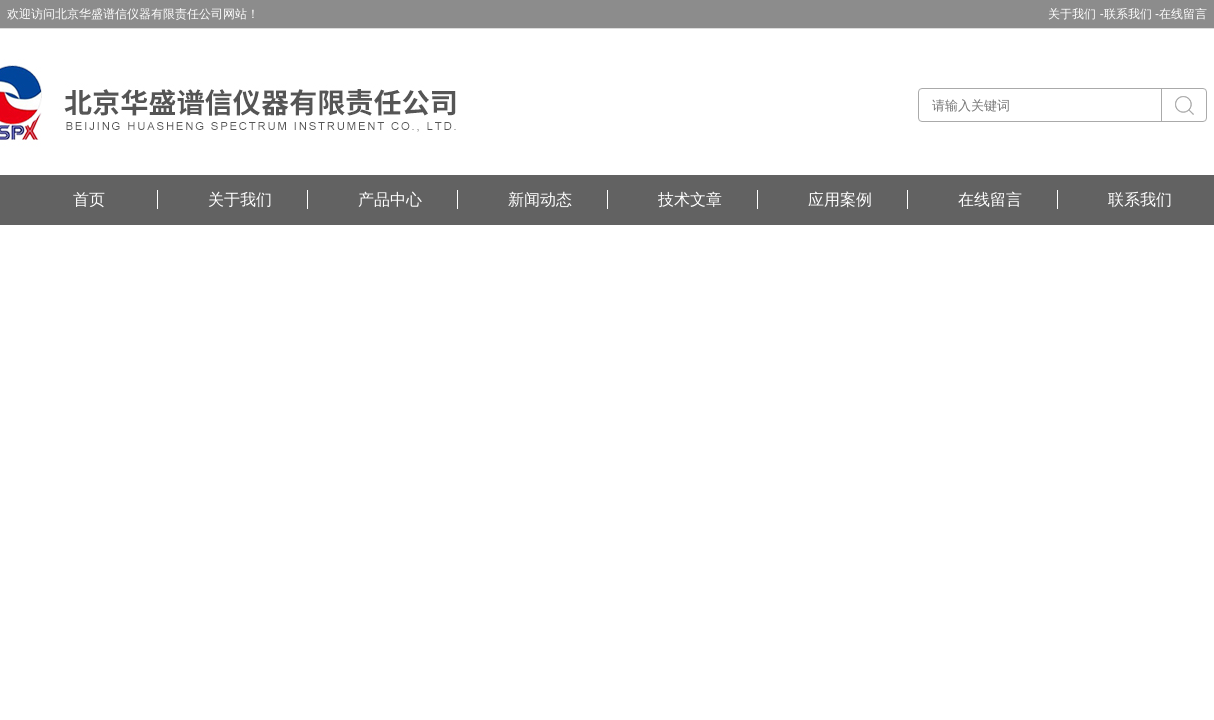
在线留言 (1183, 14)
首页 (89, 199)
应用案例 (840, 199)
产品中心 (390, 199)
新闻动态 (540, 199)
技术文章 (690, 199)
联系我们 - (1131, 14)
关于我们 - (1075, 14)
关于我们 (240, 199)
